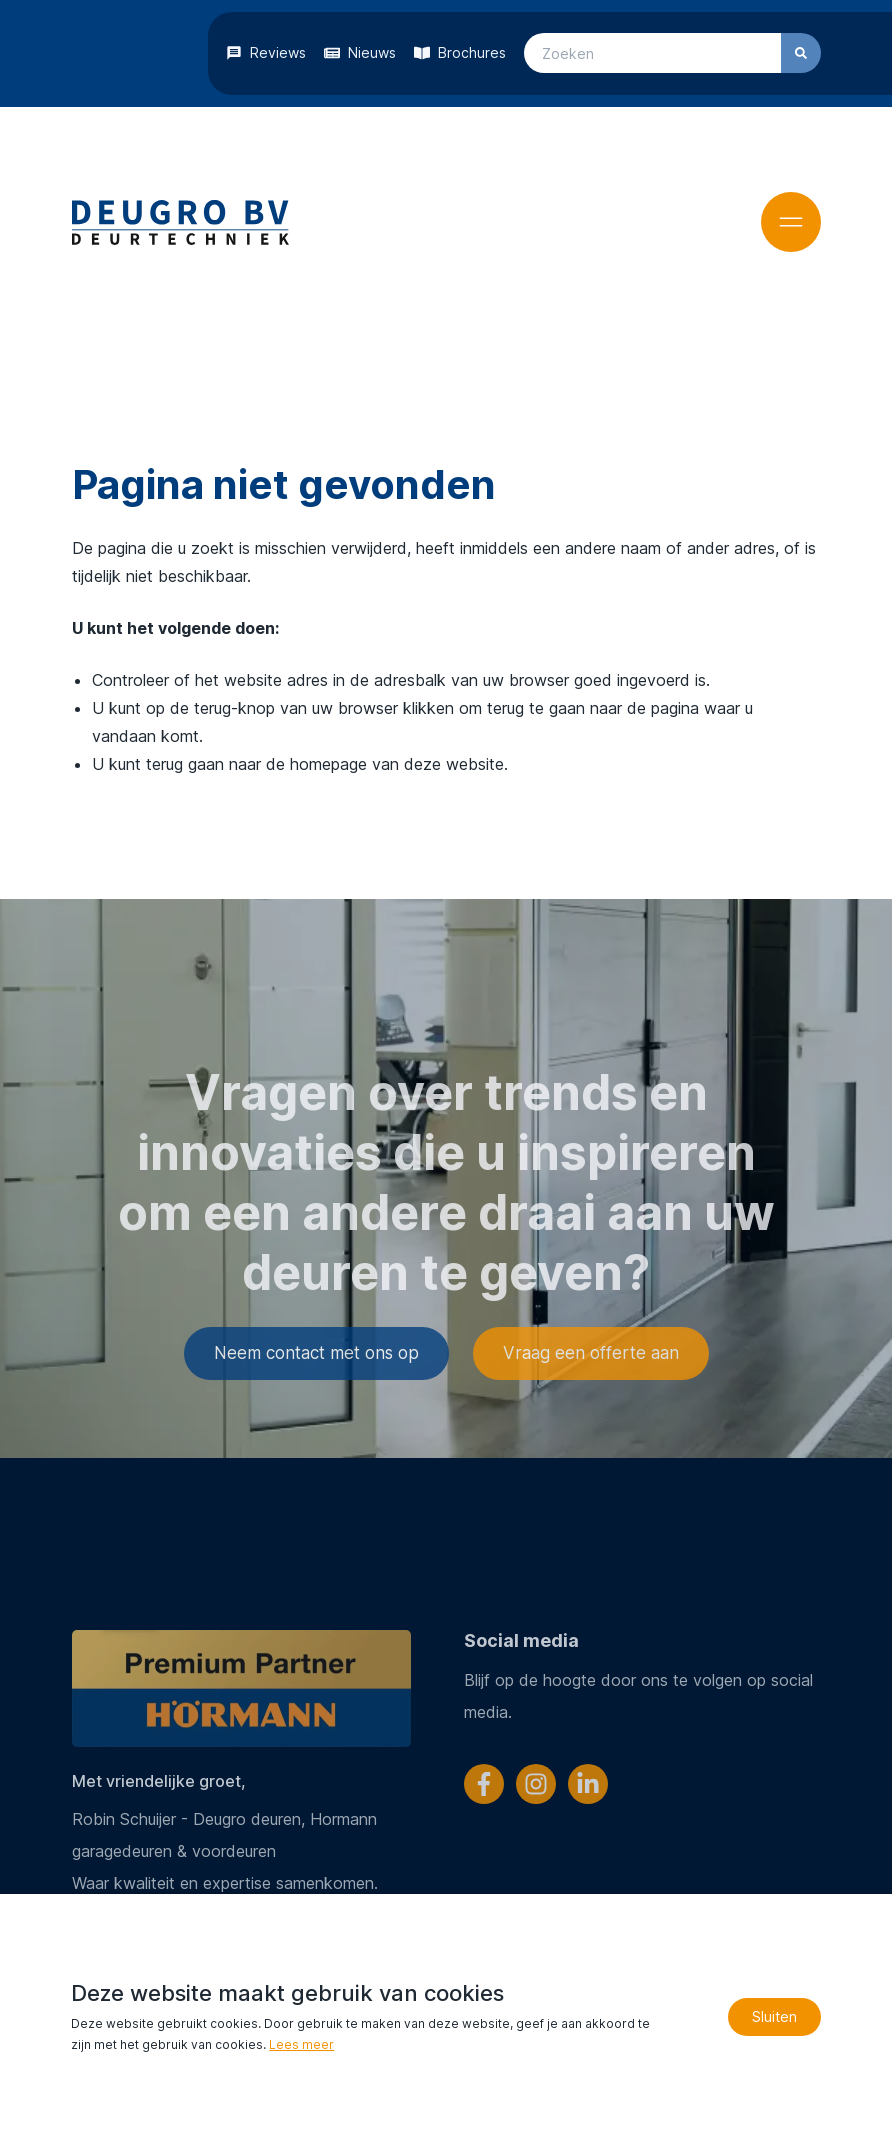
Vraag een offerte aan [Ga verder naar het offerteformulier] (591, 1428)
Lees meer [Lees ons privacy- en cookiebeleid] (301, 2044)
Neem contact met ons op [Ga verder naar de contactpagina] (316, 1428)
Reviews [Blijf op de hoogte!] (278, 52)
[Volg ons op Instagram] (536, 1784)
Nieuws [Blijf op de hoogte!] (372, 52)
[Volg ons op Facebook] (484, 1784)
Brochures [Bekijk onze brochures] (472, 52)
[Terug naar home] (180, 222)
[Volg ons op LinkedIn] (588, 1784)
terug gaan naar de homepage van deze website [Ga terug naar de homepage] (324, 763)
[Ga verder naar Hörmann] (240, 1688)
